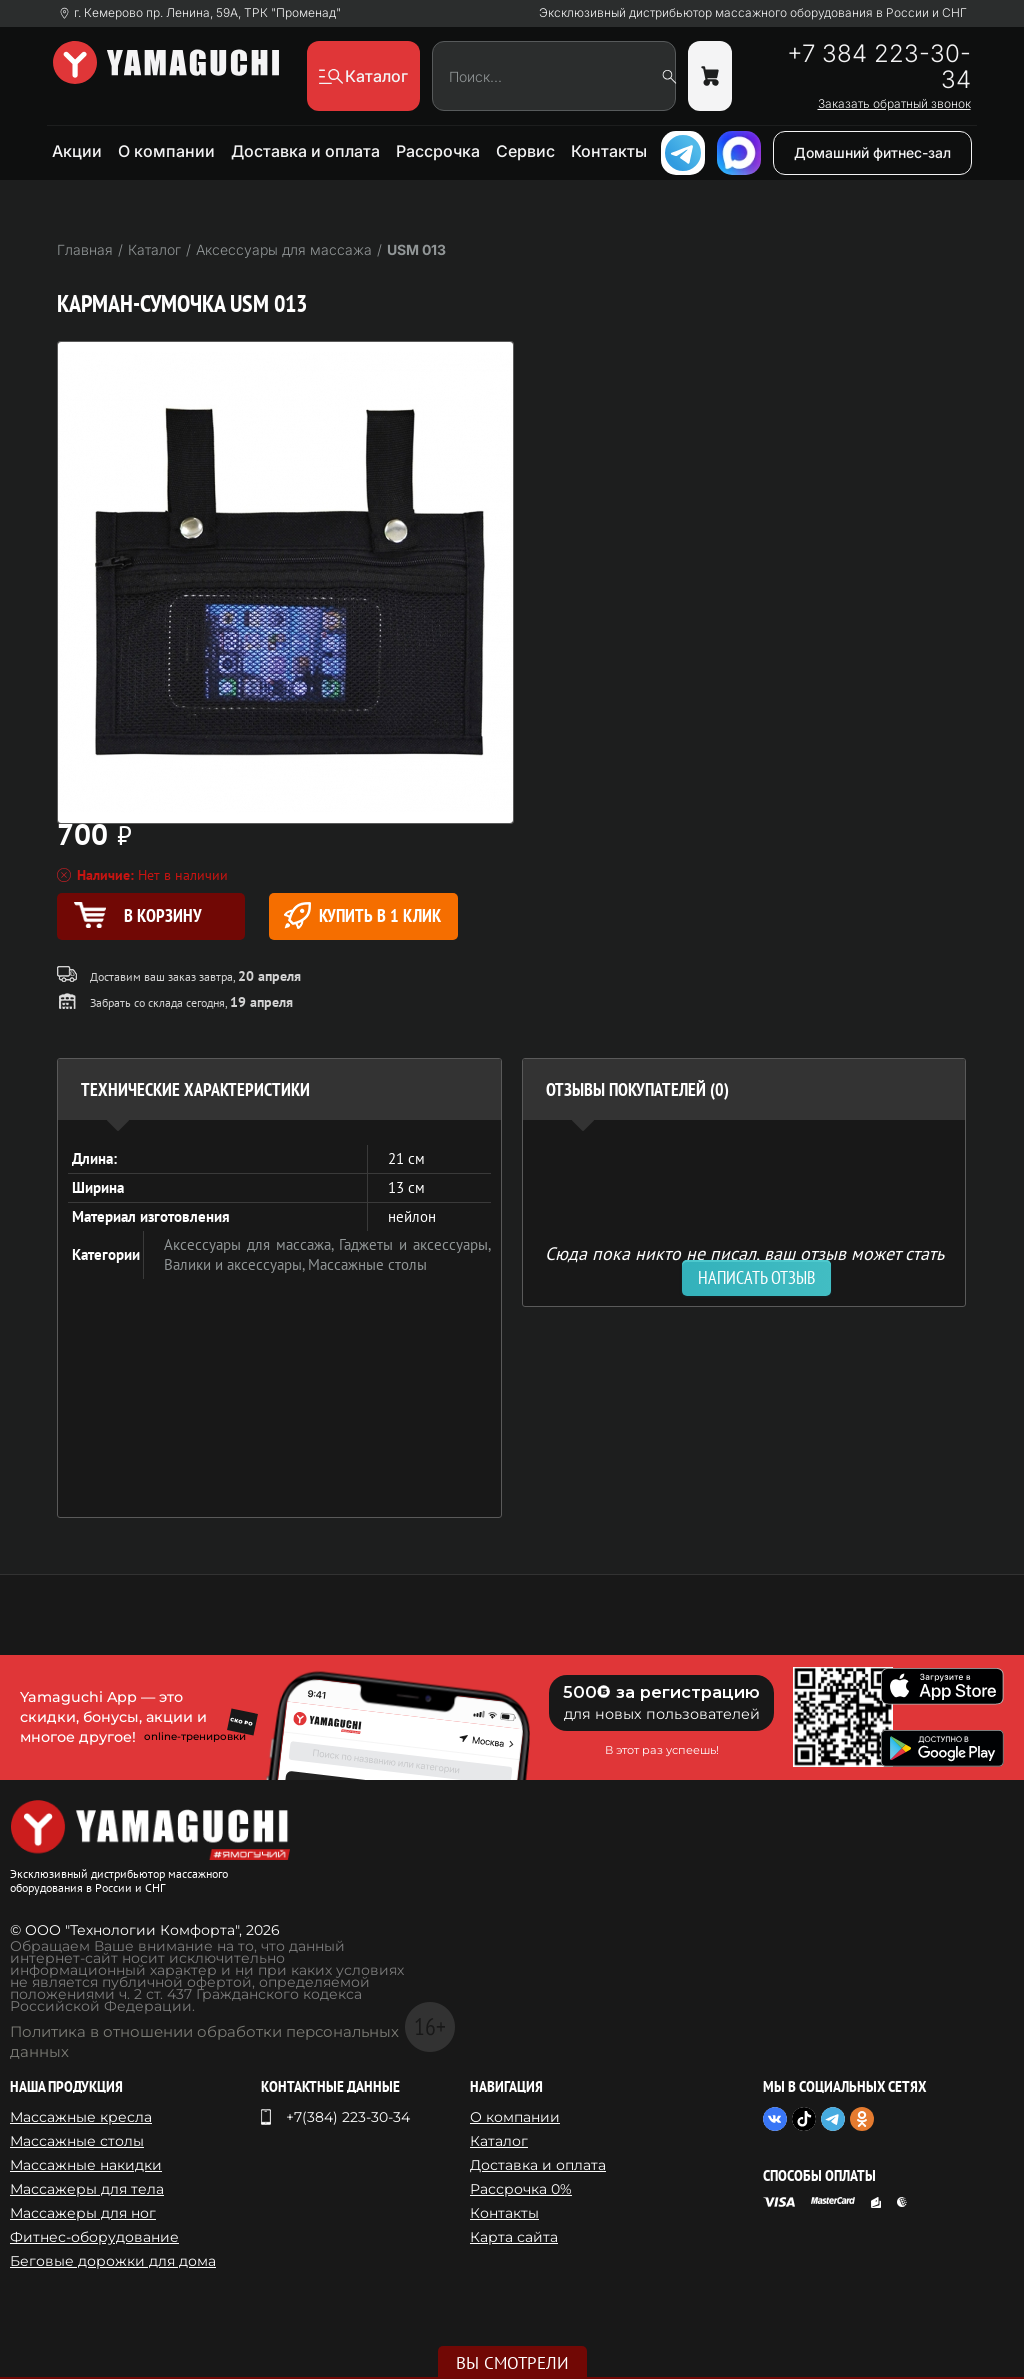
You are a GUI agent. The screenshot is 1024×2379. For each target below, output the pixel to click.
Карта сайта (514, 2237)
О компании (166, 151)
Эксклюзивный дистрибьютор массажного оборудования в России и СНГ (753, 13)
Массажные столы (367, 1264)
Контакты (609, 151)
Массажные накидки (86, 2165)
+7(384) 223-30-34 (348, 2117)
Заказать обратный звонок (894, 104)
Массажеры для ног (83, 2213)
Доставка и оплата (305, 151)
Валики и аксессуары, (236, 1264)
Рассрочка (438, 151)
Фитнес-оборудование (94, 2237)
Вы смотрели (512, 2363)
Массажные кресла (81, 2117)
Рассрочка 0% (521, 2189)
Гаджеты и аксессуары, (415, 1244)
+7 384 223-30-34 (879, 67)
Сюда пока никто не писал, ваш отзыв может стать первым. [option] (744, 1261)
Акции (77, 151)
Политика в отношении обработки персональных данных (204, 2041)
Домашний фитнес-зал (872, 152)
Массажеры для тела (87, 2189)
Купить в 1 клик (362, 915)
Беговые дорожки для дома (113, 2261)
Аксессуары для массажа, (251, 1244)
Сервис (525, 151)
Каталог (499, 2141)
